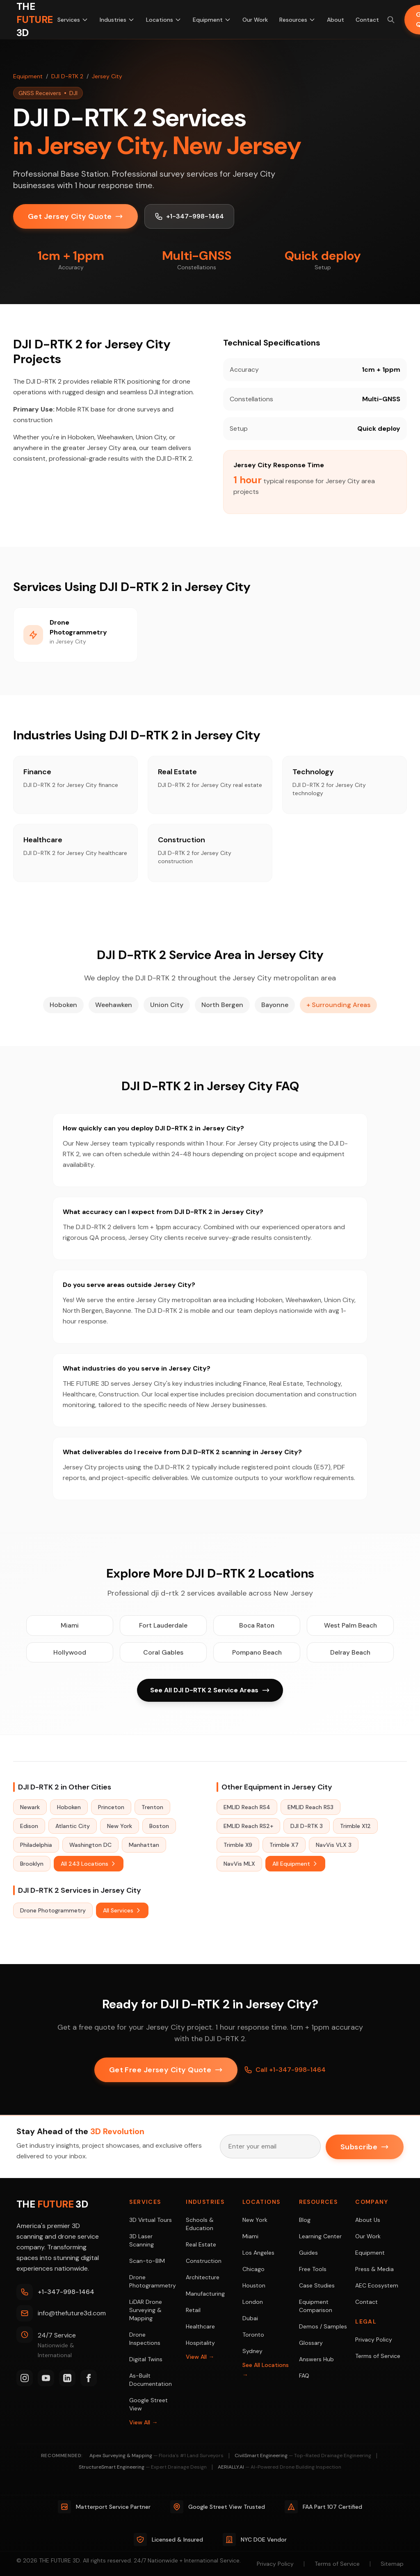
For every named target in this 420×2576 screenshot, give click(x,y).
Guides (308, 2252)
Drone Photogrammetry (53, 1910)
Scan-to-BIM (147, 2261)
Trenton (152, 1807)
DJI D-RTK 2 (67, 76)
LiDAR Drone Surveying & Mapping (145, 2310)
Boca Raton (257, 1625)
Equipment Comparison (315, 2306)
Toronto (253, 2334)
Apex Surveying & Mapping (156, 2455)
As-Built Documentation (150, 2379)
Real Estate (201, 2244)
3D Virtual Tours (150, 2220)
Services (72, 19)
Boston (159, 1826)
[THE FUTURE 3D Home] (34, 19)
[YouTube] (46, 2378)
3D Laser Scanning (141, 2240)
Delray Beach (350, 1652)
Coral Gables (163, 1652)
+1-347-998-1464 (189, 216)
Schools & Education (200, 2224)
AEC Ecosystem (376, 2285)
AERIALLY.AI (279, 2467)
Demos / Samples (323, 2326)
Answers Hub (316, 2359)
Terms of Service (377, 2356)
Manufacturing (205, 2293)
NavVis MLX (239, 1864)
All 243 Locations (88, 1864)
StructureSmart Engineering (143, 2467)
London (252, 2301)
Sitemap (392, 2563)
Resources (297, 19)
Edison (29, 1826)
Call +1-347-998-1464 (285, 2070)
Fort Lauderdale (163, 1625)
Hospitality (200, 2342)
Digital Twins (145, 2359)
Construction (203, 2261)
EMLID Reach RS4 (247, 1807)
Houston (253, 2285)
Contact (367, 19)
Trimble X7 (284, 1845)
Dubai (250, 2318)
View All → (143, 2422)
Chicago (253, 2269)
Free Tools (312, 2269)
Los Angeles (258, 2252)
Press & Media (374, 2269)
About (335, 19)
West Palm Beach (350, 1625)
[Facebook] (88, 2378)
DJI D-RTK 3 (306, 1826)
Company (371, 2201)
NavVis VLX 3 (334, 1845)
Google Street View (148, 2404)
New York (119, 1826)
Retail (193, 2310)
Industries (117, 19)
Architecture (202, 2277)
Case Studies (317, 2285)
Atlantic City (72, 1826)
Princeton (111, 1807)
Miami (70, 1625)
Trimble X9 (238, 1845)
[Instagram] (24, 2378)
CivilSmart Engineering (303, 2455)
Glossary (311, 2342)
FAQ (304, 2375)
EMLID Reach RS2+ (248, 1826)
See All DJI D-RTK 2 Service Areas (210, 1690)
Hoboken (69, 1807)
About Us (367, 2220)
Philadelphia (36, 1845)
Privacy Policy (373, 2339)
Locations (163, 19)
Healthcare (200, 2326)
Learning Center (320, 2236)
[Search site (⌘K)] (390, 19)
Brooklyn (31, 1864)
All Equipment (295, 1864)
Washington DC (90, 1845)
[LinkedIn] (67, 2378)
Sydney (252, 2351)
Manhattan (144, 1845)
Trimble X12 (355, 1826)
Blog (304, 2220)
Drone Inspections (144, 2338)
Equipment (212, 19)
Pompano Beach (256, 1652)
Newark (30, 1807)
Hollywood (69, 1652)
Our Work (255, 19)
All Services (122, 1910)
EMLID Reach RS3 (310, 1807)
